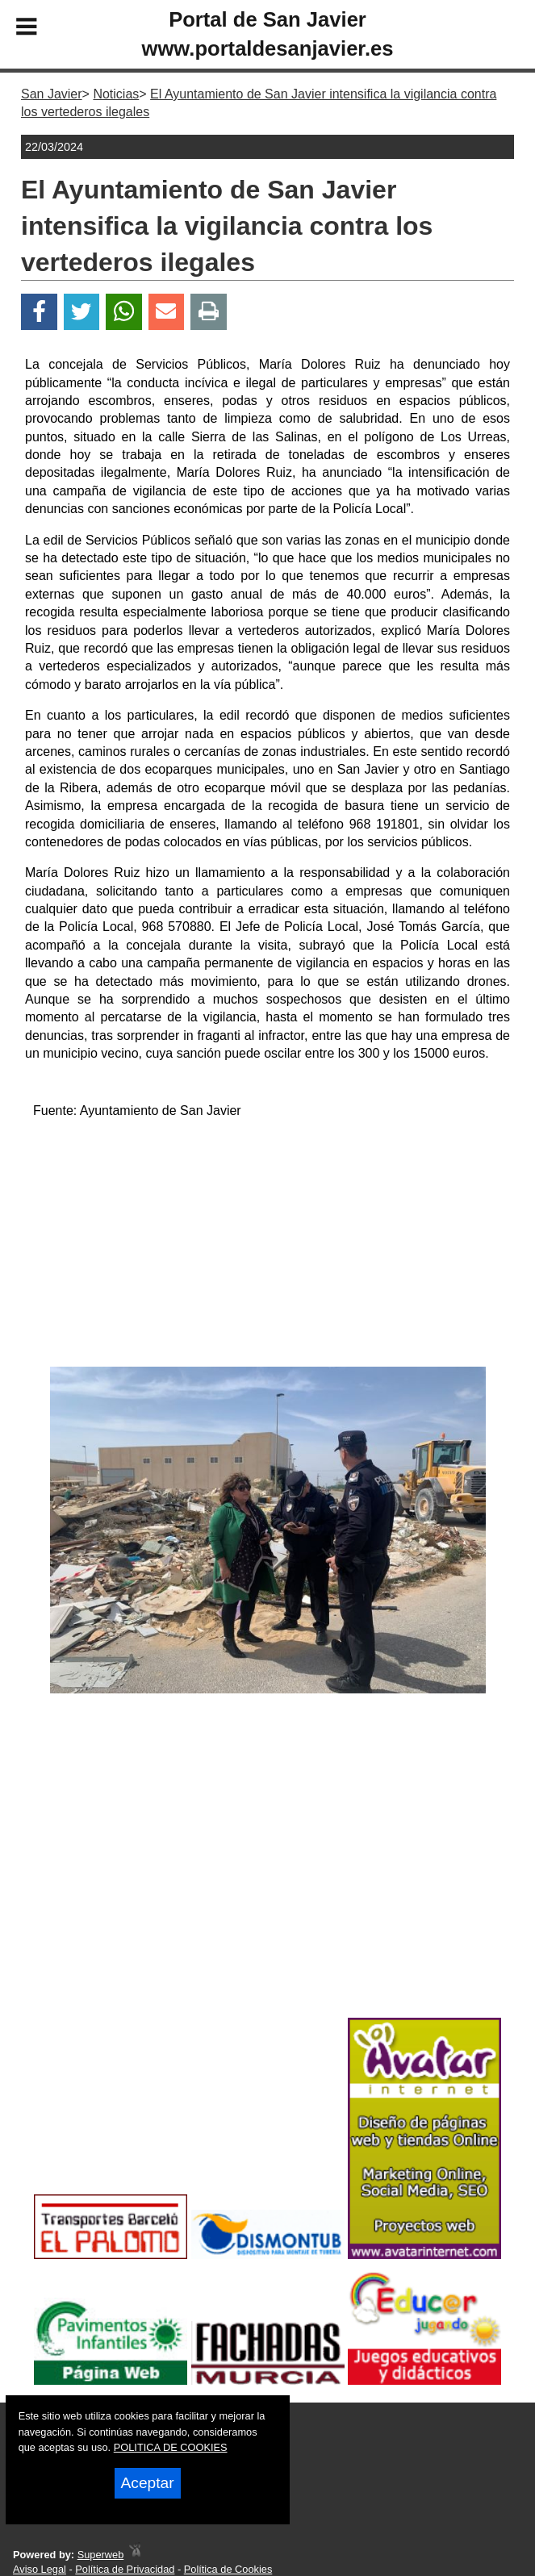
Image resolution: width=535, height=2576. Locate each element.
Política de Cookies (228, 2569)
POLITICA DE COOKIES (171, 2447)
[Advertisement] (268, 1246)
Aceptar (147, 2482)
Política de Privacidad (124, 2569)
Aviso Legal (39, 2569)
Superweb (100, 2555)
